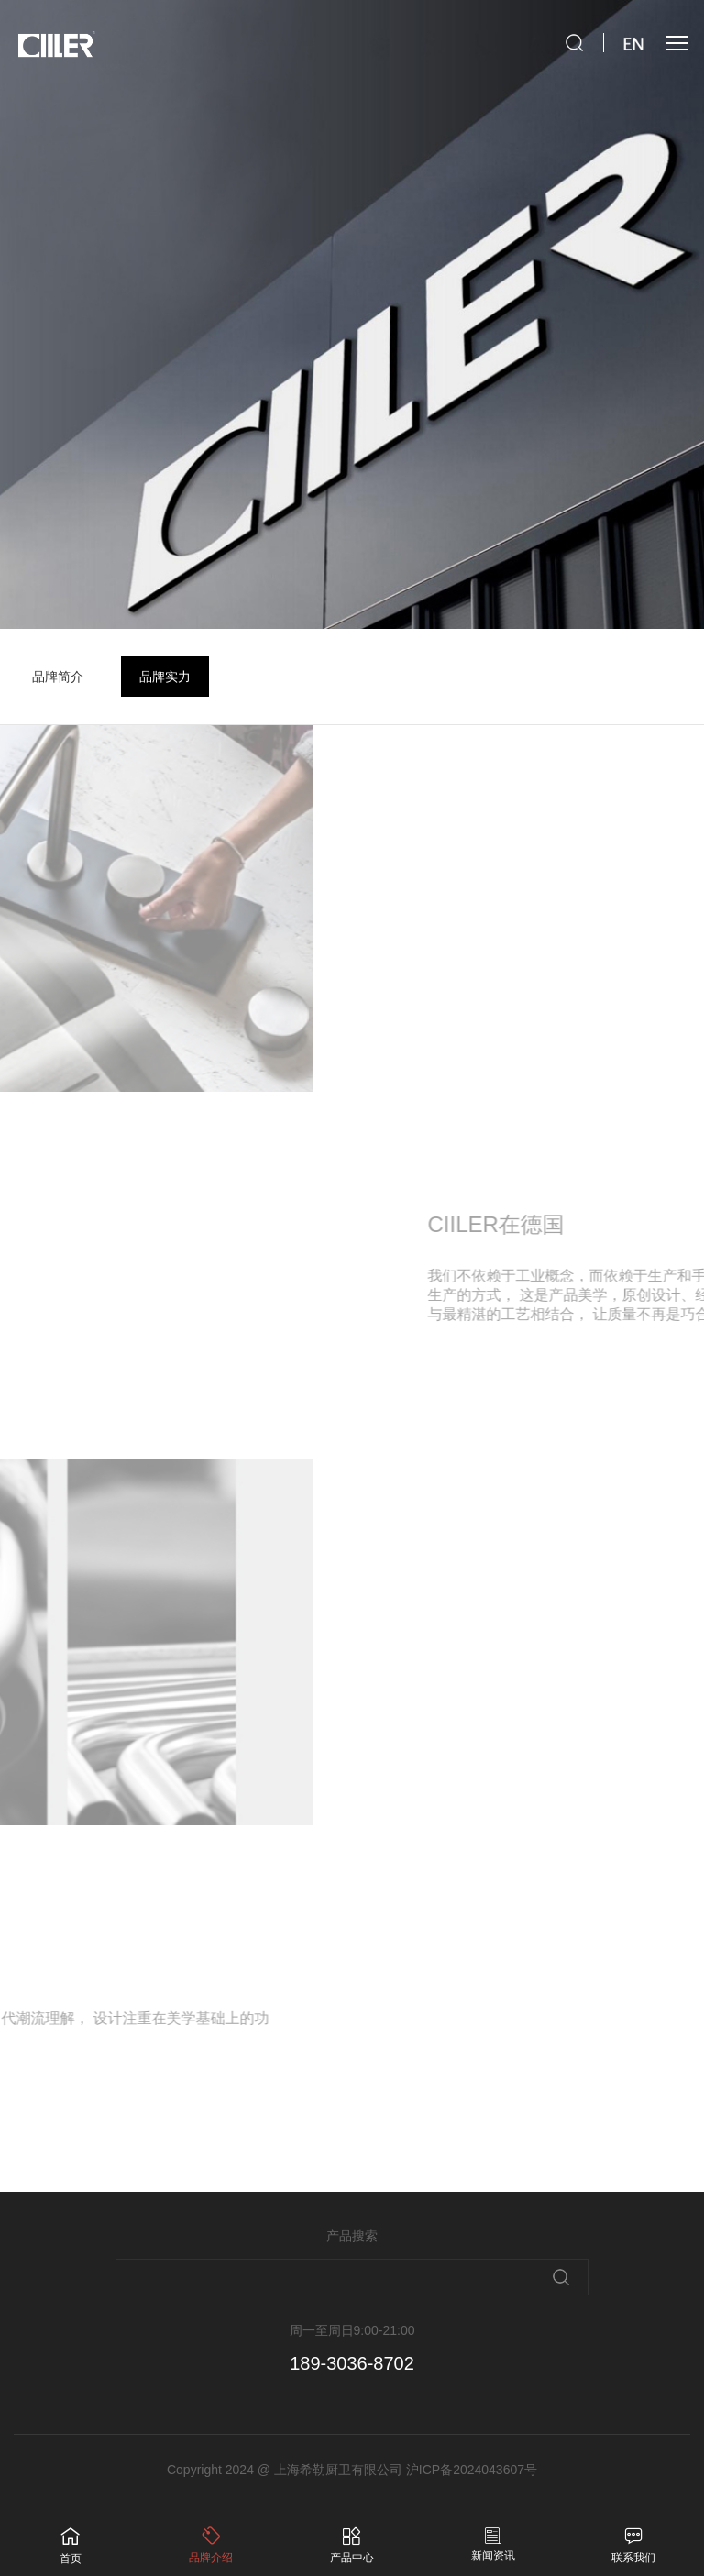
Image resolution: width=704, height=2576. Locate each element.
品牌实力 (165, 676)
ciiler (55, 45)
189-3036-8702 (352, 2363)
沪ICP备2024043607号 (471, 2469)
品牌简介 (57, 676)
